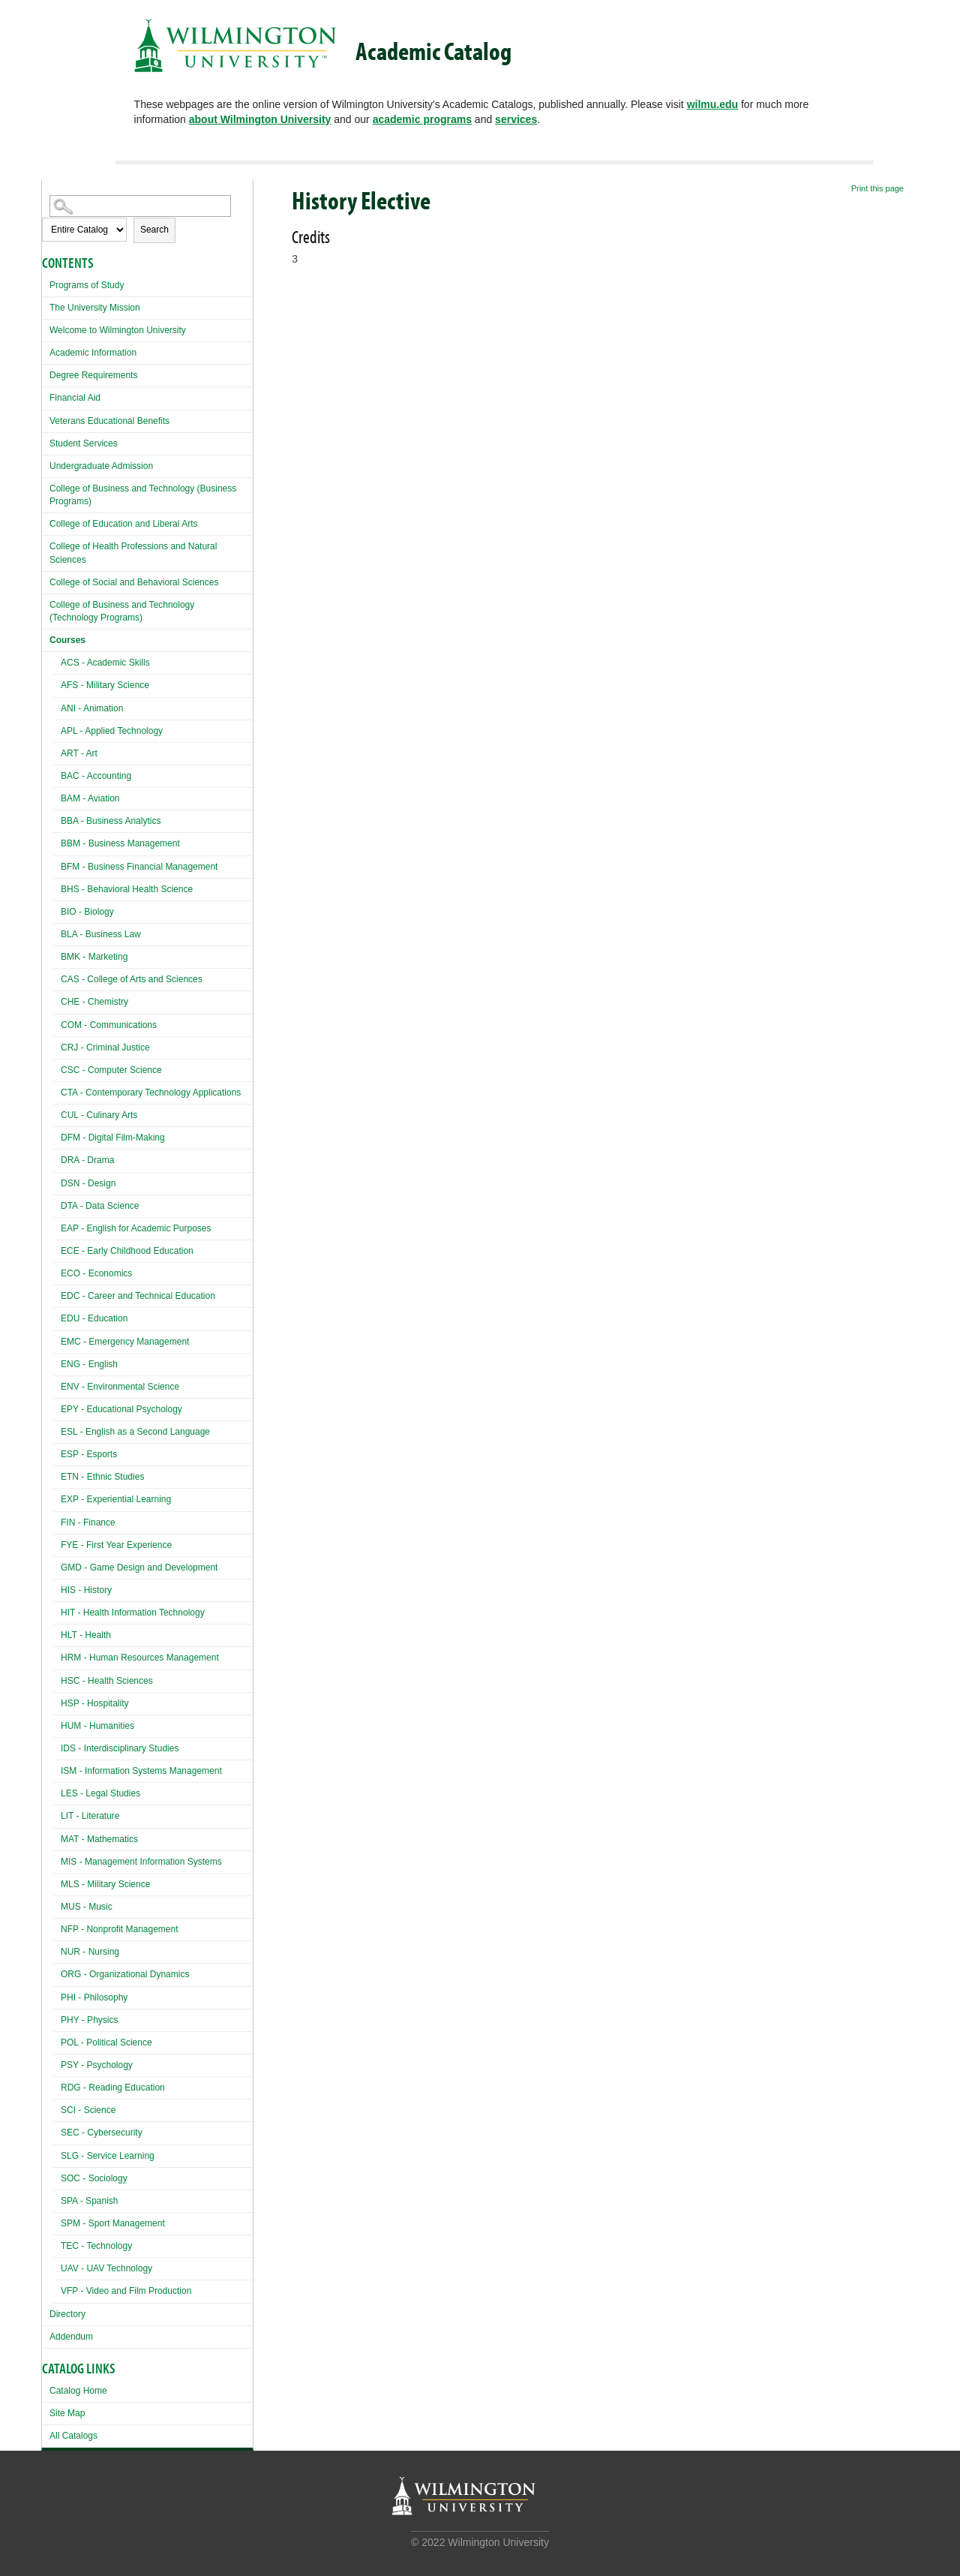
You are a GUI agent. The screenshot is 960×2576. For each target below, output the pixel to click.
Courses (68, 640)
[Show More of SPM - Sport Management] (57, 2221)
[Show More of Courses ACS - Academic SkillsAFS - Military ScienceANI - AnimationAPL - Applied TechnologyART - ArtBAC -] (46, 638)
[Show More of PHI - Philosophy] (57, 1995)
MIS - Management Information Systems (141, 1861)
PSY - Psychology (97, 2065)
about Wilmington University (260, 119)
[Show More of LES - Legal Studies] (57, 1791)
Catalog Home (78, 2390)
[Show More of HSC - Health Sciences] (57, 1679)
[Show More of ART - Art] (57, 751)
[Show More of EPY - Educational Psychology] (57, 1407)
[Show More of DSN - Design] (57, 1181)
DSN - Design (88, 1183)
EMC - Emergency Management (125, 1341)
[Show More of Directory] (46, 2312)
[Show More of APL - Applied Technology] (57, 729)
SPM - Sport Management (113, 2223)
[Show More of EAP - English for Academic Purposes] (57, 1226)
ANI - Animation (92, 708)
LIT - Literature (90, 1816)
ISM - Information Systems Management (141, 1771)
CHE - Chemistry (94, 1001)
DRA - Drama (87, 1160)
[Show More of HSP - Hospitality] (57, 1701)
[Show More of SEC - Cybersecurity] (57, 2130)
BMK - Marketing (94, 956)
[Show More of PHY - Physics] (57, 2018)
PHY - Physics (89, 2020)
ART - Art (79, 753)
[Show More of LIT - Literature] (57, 1814)
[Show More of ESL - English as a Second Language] (57, 1429)
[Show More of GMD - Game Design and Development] (57, 1565)
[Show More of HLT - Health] (57, 1633)
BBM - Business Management (120, 843)
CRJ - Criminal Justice (105, 1047)
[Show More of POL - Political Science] (57, 2040)
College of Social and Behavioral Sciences (134, 582)
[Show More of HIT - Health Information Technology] (57, 1610)
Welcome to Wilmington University (118, 330)
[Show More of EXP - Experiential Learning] (57, 1497)
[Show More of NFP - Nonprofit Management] (57, 1927)
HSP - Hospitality (94, 1703)
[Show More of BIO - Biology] (57, 909)
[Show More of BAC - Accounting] (57, 774)
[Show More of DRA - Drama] (57, 1158)
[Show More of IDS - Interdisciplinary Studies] (57, 1746)
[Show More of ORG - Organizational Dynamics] (57, 1972)
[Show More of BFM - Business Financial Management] (57, 864)
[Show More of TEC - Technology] (57, 2244)
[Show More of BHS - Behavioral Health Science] (57, 887)
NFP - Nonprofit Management (119, 1929)
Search (154, 229)
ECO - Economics (96, 1273)
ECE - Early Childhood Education (127, 1251)
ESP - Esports (89, 1454)
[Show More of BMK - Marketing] (57, 954)
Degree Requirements (93, 375)
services (516, 119)
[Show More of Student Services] (46, 441)
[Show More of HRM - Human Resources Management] (57, 1655)
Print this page (877, 188)
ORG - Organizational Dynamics (125, 1974)
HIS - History (86, 1590)
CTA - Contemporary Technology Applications (151, 1092)
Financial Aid (75, 397)
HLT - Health (86, 1635)
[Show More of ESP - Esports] (57, 1452)
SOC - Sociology (94, 2178)
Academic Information (93, 352)
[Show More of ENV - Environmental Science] (57, 1384)
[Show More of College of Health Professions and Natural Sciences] (46, 544)
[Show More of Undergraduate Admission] (46, 464)
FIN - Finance (88, 1522)
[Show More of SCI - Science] (57, 2108)
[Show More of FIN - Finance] (57, 1520)
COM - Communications (109, 1025)
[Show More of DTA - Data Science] (57, 1204)
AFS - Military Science (105, 685)
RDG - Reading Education (113, 2087)
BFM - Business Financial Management (139, 866)
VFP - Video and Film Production (126, 2291)
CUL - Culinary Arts (99, 1115)
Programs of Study (87, 285)
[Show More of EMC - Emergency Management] (57, 1339)
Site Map (67, 2413)
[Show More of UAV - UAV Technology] (57, 2266)
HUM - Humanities (97, 1726)
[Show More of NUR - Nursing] (57, 1949)
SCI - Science (88, 2110)
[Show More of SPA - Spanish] (57, 2199)
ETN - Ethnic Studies (102, 1476)
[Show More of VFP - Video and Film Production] (57, 2289)
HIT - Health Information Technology (133, 1612)
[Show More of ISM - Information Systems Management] (57, 1769)
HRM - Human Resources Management (140, 1657)
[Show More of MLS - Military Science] (57, 1882)
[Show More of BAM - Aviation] (57, 796)
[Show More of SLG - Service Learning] (57, 2154)
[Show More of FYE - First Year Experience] (57, 1543)
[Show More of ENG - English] (57, 1362)
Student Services (84, 443)
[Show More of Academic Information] (46, 350)
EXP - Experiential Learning (116, 1499)
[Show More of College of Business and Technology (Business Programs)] (46, 486)
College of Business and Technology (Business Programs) (143, 494)
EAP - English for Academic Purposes (136, 1228)
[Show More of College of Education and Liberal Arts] (46, 522)
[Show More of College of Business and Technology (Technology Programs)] (46, 603)
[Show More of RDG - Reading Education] (57, 2085)
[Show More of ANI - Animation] (57, 706)
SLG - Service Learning (107, 2156)
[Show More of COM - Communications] (57, 1023)
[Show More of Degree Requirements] (46, 373)
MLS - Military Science (105, 1884)
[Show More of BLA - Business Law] (57, 932)
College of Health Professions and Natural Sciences (133, 552)
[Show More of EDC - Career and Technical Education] (57, 1294)
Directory (68, 2314)
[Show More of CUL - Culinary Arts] (57, 1113)
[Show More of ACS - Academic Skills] (57, 660)
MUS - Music (86, 1906)
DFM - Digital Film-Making (113, 1137)
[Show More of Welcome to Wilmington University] (46, 328)
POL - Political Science (106, 2042)
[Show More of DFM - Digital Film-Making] (57, 1135)
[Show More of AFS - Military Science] (57, 683)
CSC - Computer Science (111, 1070)
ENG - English (89, 1364)
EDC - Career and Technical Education (138, 1296)
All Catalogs (74, 2435)
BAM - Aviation (90, 798)
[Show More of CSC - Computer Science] (57, 1068)
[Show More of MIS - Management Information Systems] (57, 1859)
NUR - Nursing (90, 1951)
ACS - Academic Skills (105, 662)
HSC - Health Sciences (107, 1681)
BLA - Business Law (101, 934)
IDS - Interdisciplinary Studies (119, 1748)
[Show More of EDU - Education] (57, 1316)
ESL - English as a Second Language (135, 1431)
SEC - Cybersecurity (101, 2132)
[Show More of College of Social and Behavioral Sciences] (46, 580)
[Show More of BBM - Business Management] (57, 841)
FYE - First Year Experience (116, 1545)
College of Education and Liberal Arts (123, 524)
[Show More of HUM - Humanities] (57, 1724)
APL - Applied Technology (112, 731)
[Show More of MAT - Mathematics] (57, 1837)
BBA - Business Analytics (110, 821)
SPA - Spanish (89, 2201)
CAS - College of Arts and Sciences (131, 979)
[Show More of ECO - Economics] (57, 1271)
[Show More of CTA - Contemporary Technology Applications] (57, 1090)
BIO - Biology (87, 911)
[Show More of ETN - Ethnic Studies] (57, 1474)
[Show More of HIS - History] (57, 1588)
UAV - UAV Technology (106, 2268)
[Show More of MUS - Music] (57, 1904)
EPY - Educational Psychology (121, 1409)
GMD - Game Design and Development (139, 1567)
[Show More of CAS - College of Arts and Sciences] (57, 977)
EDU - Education (94, 1318)
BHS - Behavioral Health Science (127, 889)
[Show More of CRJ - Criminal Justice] (57, 1045)
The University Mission (95, 307)
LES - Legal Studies (100, 1793)
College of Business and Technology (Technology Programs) (122, 611)
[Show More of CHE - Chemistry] (57, 999)
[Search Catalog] (140, 206)
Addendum (71, 2336)
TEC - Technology (96, 2246)
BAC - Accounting (96, 776)
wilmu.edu (712, 104)
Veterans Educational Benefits (110, 421)
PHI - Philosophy (94, 1997)
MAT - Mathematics (99, 1839)
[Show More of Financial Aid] (46, 395)
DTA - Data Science (100, 1206)
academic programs (422, 119)
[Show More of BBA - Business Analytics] (57, 819)
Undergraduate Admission (101, 466)
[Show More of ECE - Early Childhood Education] (57, 1249)
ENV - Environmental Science (120, 1386)
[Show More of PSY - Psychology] (57, 2063)
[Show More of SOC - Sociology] (57, 2176)
